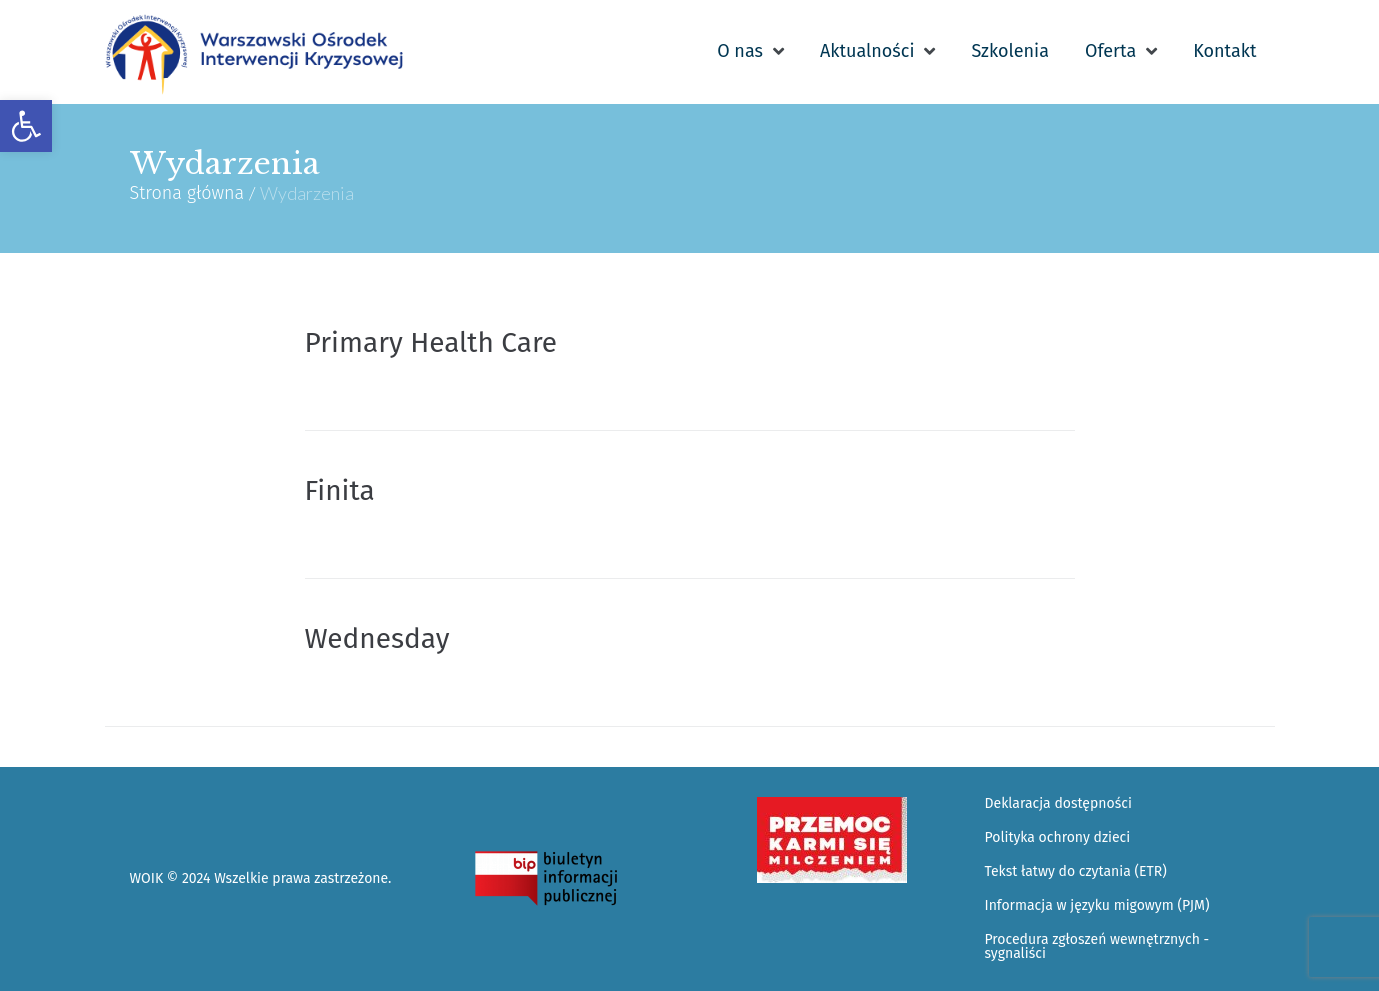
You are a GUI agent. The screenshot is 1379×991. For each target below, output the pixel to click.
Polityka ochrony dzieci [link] (1058, 837)
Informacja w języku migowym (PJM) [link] (1097, 905)
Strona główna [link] (187, 193)
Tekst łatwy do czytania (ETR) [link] (1076, 871)
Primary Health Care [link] (431, 342)
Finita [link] (340, 490)
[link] (26, 126)
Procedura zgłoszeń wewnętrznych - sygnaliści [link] (1097, 946)
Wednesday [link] (377, 638)
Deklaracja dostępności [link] (1058, 803)
